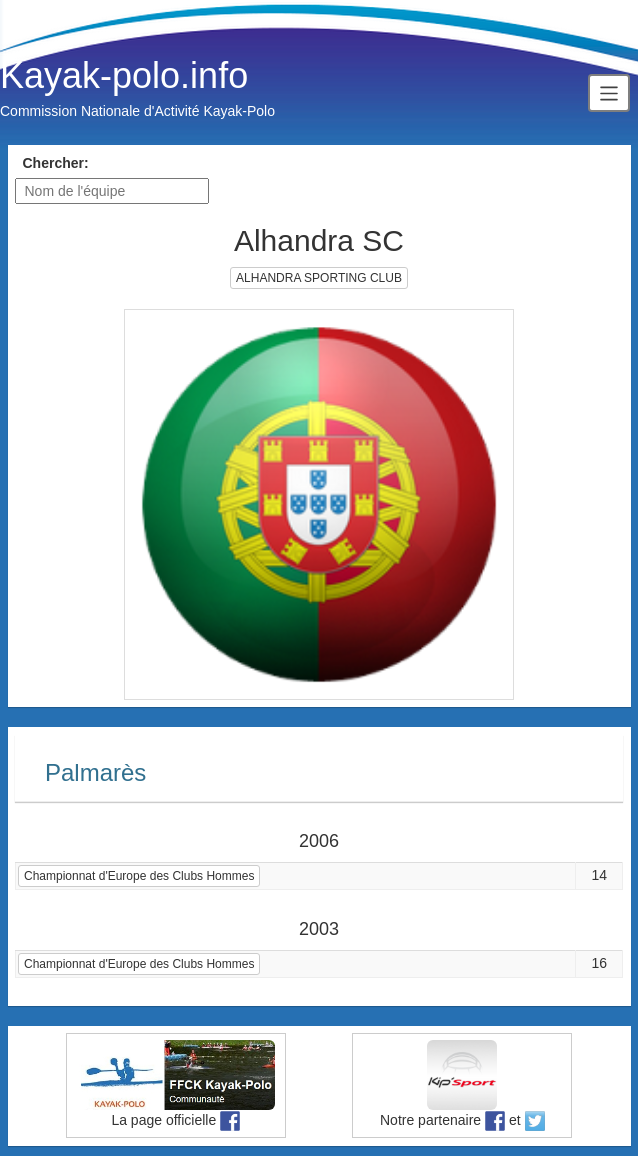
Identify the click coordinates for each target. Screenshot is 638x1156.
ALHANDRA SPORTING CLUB (319, 278)
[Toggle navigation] (609, 92)
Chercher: (56, 163)
